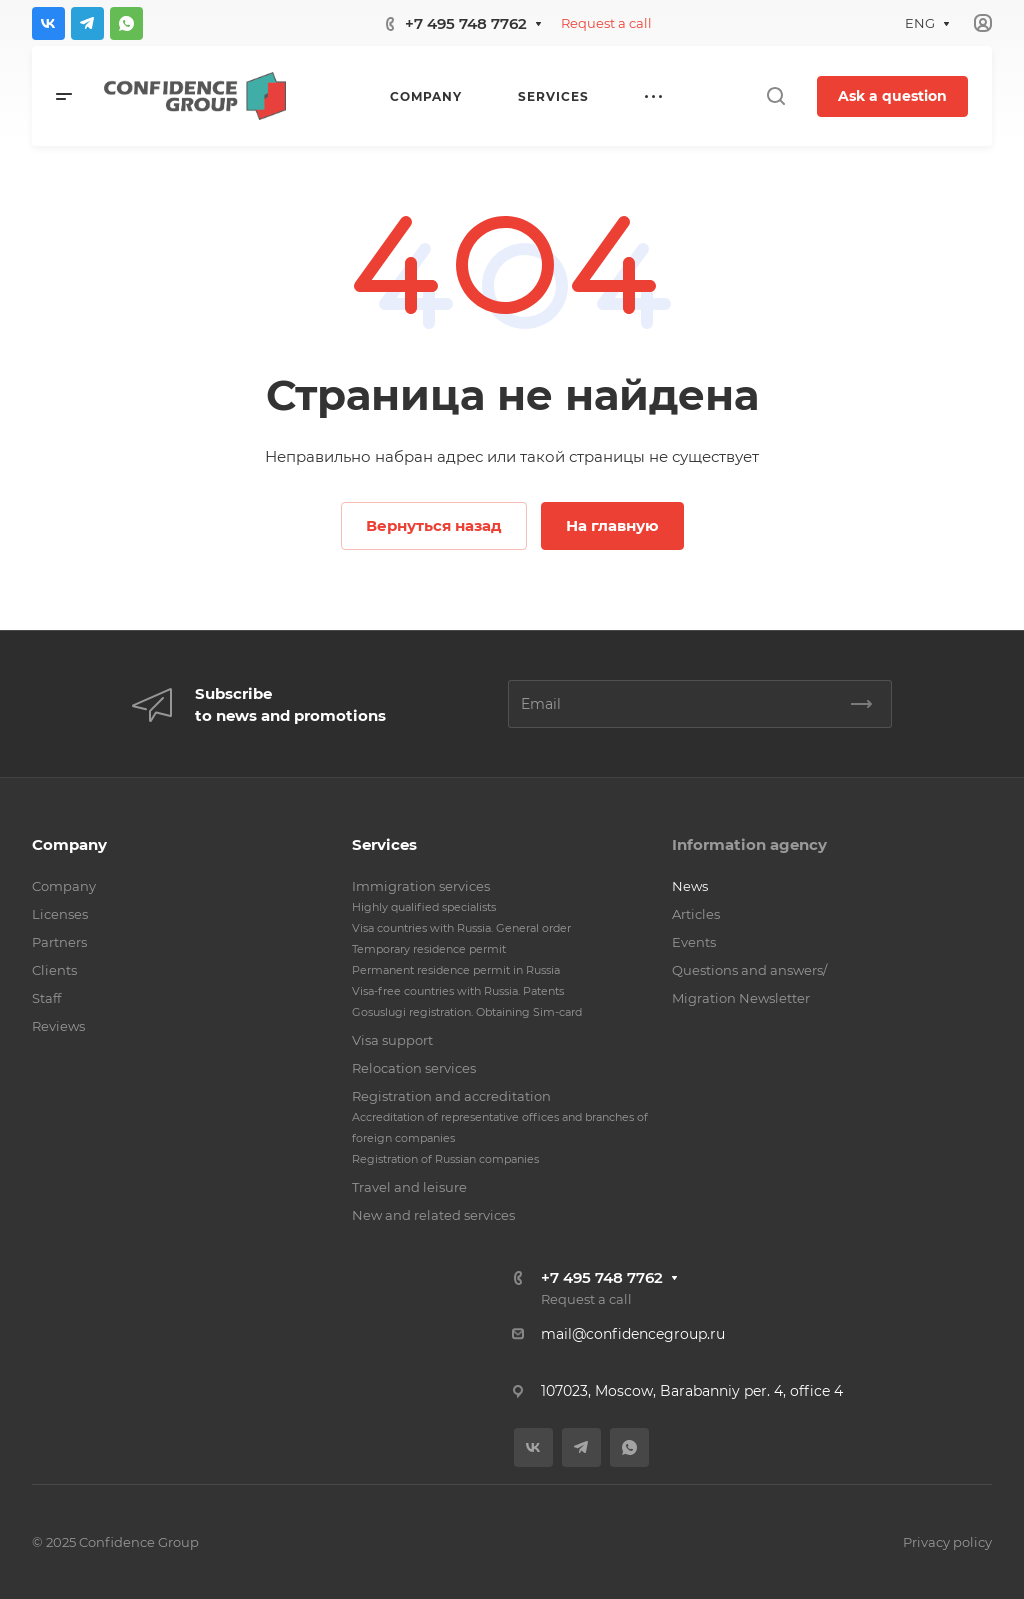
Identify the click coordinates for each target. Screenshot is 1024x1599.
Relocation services (414, 1068)
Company (69, 844)
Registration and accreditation (451, 1096)
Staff (46, 998)
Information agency (749, 844)
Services (384, 844)
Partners (59, 942)
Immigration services (421, 886)
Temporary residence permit (429, 949)
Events (694, 942)
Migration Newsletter (741, 998)
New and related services (433, 1215)
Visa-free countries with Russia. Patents (458, 991)
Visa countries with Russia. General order (461, 928)
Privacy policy (947, 1542)
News (690, 886)
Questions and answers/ (749, 970)
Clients (54, 970)
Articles (696, 914)
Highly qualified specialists (424, 907)
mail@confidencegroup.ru (633, 1334)
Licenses (60, 914)
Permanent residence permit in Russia (456, 970)
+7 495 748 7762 (466, 23)
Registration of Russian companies (445, 1159)
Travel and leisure (409, 1187)
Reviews (58, 1026)
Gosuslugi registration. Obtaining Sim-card (467, 1012)
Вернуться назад (434, 525)
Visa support (392, 1040)
